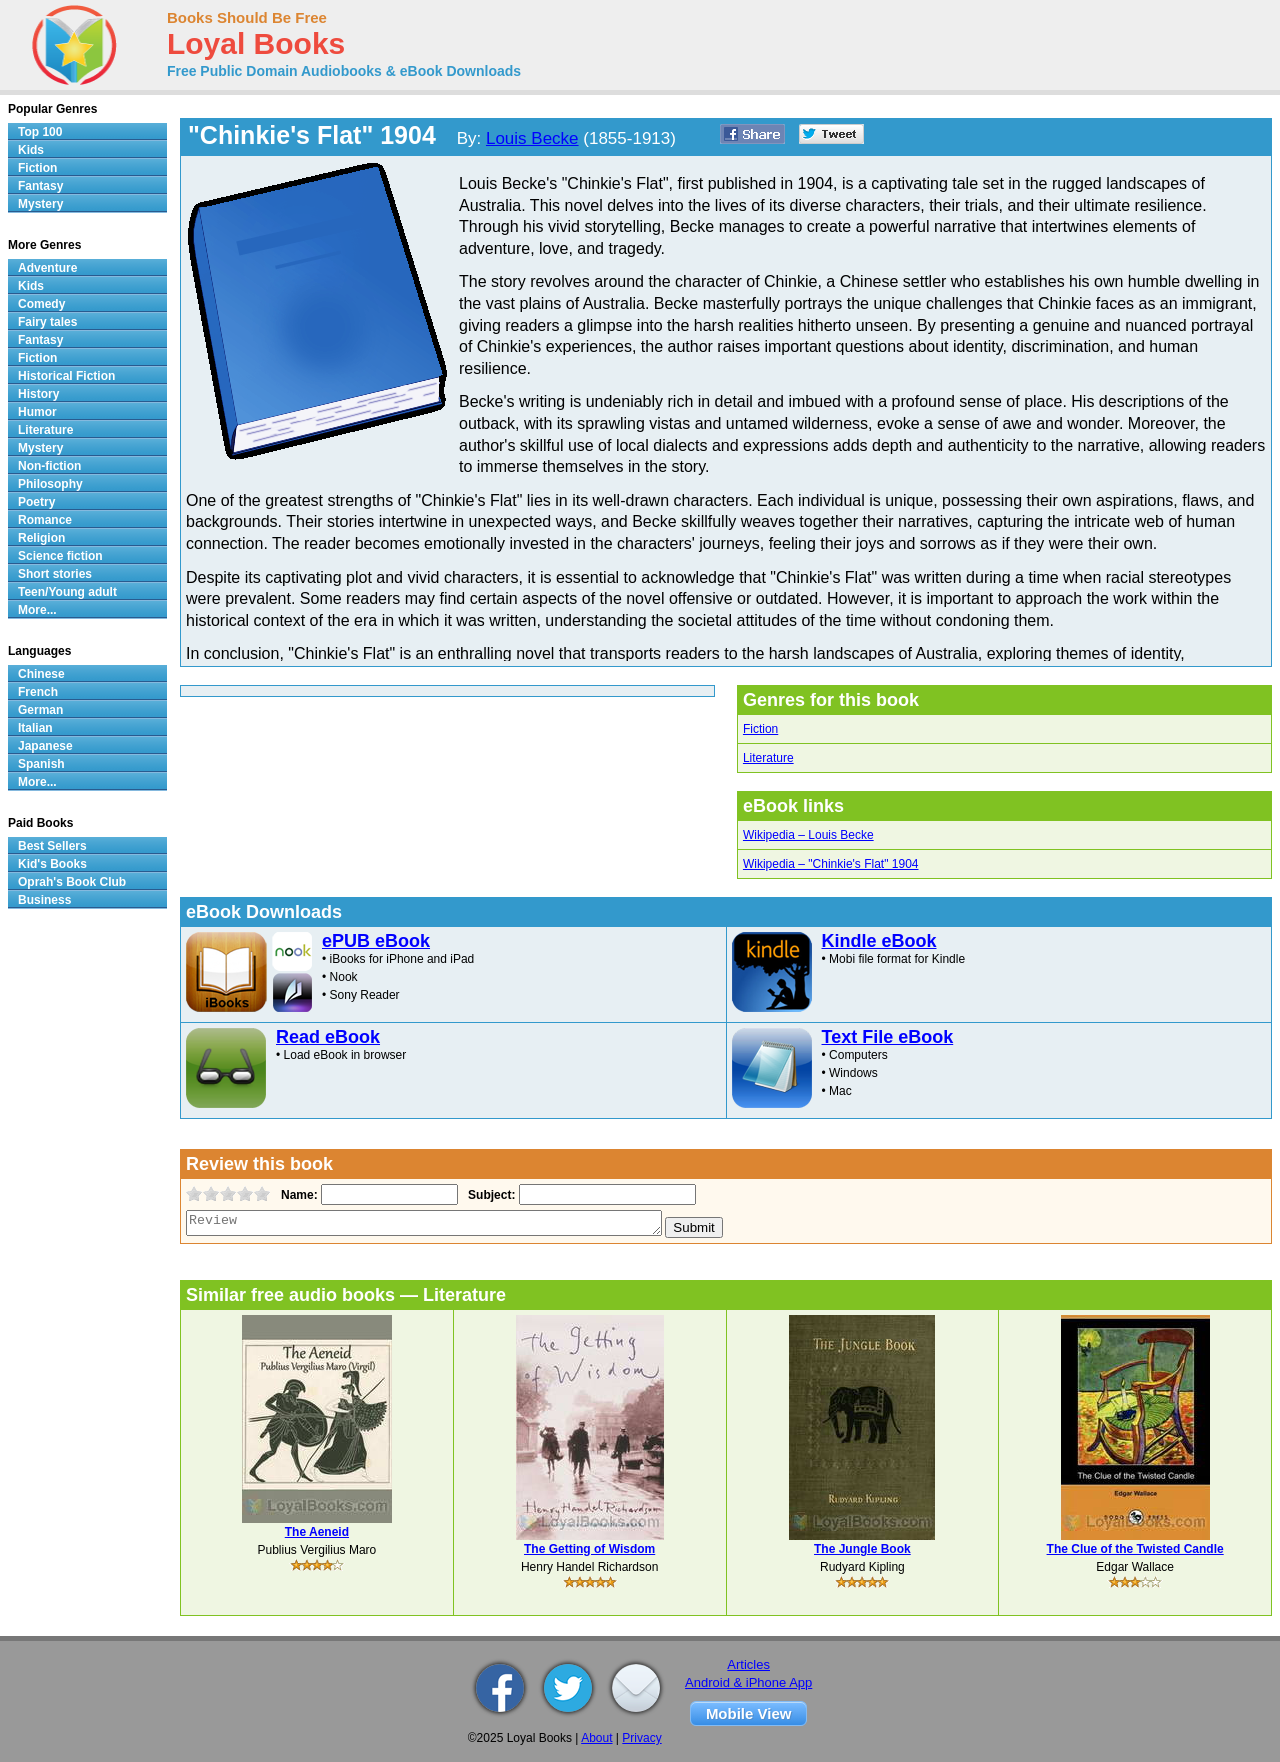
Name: (297, 1195)
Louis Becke (532, 138)
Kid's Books (52, 864)
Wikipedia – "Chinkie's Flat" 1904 (831, 864)
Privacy (641, 1738)
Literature (768, 758)
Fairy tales (47, 322)
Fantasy (40, 186)
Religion (41, 538)
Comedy (41, 304)
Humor (37, 412)
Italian (35, 728)
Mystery (40, 204)
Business (44, 900)
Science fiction (60, 556)
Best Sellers (52, 846)
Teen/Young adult (67, 592)
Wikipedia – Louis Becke (808, 835)
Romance (45, 520)
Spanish (41, 764)
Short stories (55, 574)
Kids (31, 150)
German (40, 710)
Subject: (489, 1195)
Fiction (760, 729)
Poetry (36, 502)
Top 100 (40, 132)
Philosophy (50, 484)
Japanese (45, 746)
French (38, 692)
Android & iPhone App (748, 1682)
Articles (748, 1664)
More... (37, 610)
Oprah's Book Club (72, 882)
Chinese (41, 674)
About (596, 1738)
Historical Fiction (66, 376)
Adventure (47, 268)
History (38, 394)
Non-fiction (49, 466)
